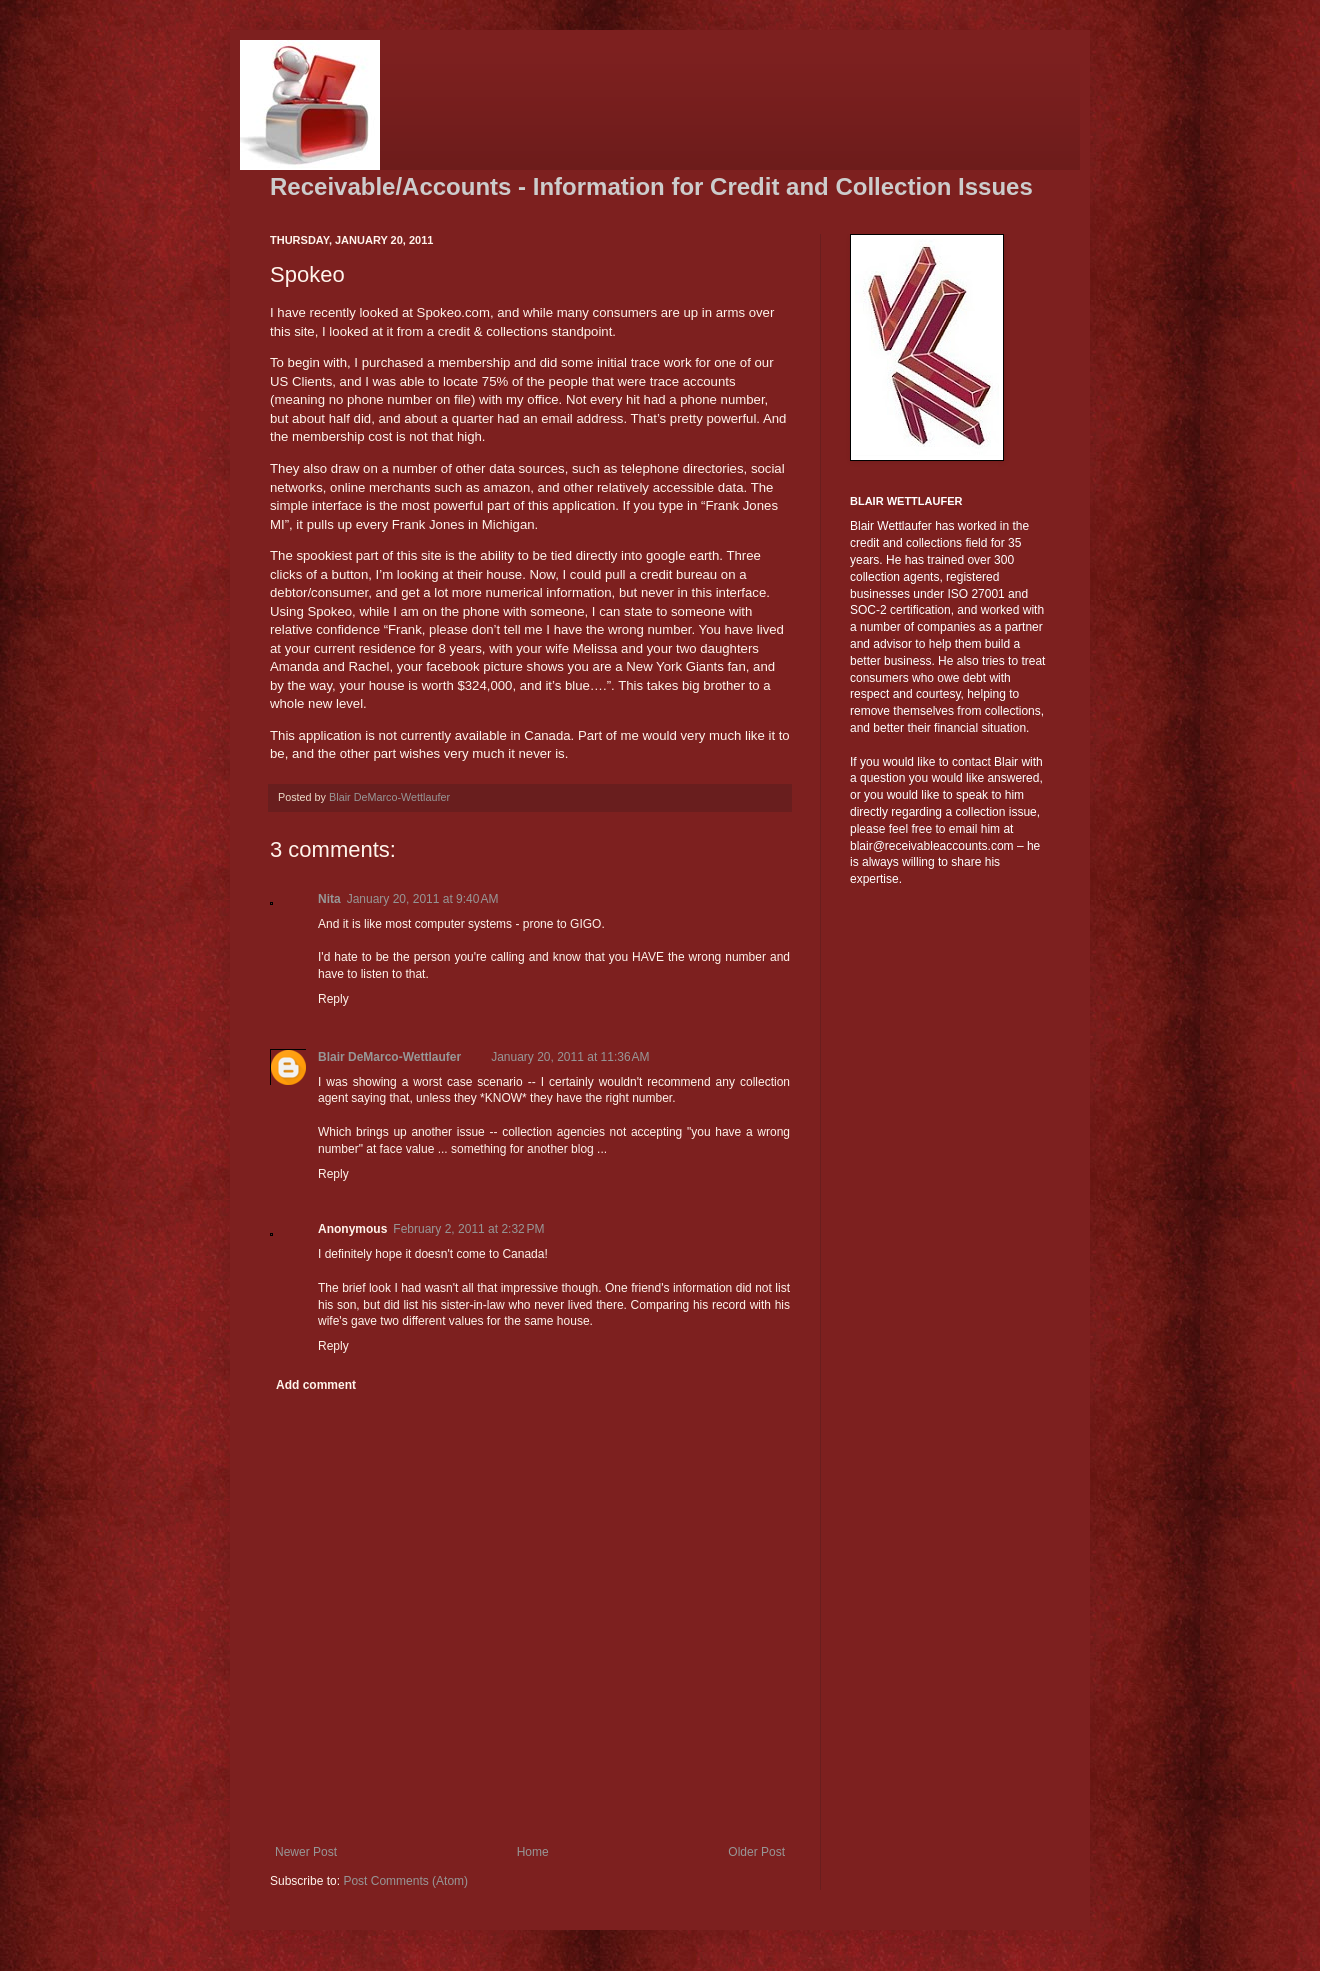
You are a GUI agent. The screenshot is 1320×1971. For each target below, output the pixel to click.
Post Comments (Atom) (405, 1881)
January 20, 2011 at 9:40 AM (423, 899)
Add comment (316, 1385)
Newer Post (306, 1852)
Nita (329, 899)
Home (533, 1852)
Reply (333, 999)
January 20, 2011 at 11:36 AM (570, 1057)
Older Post (756, 1852)
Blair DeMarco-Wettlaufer (389, 1057)
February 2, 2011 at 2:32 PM (468, 1229)
